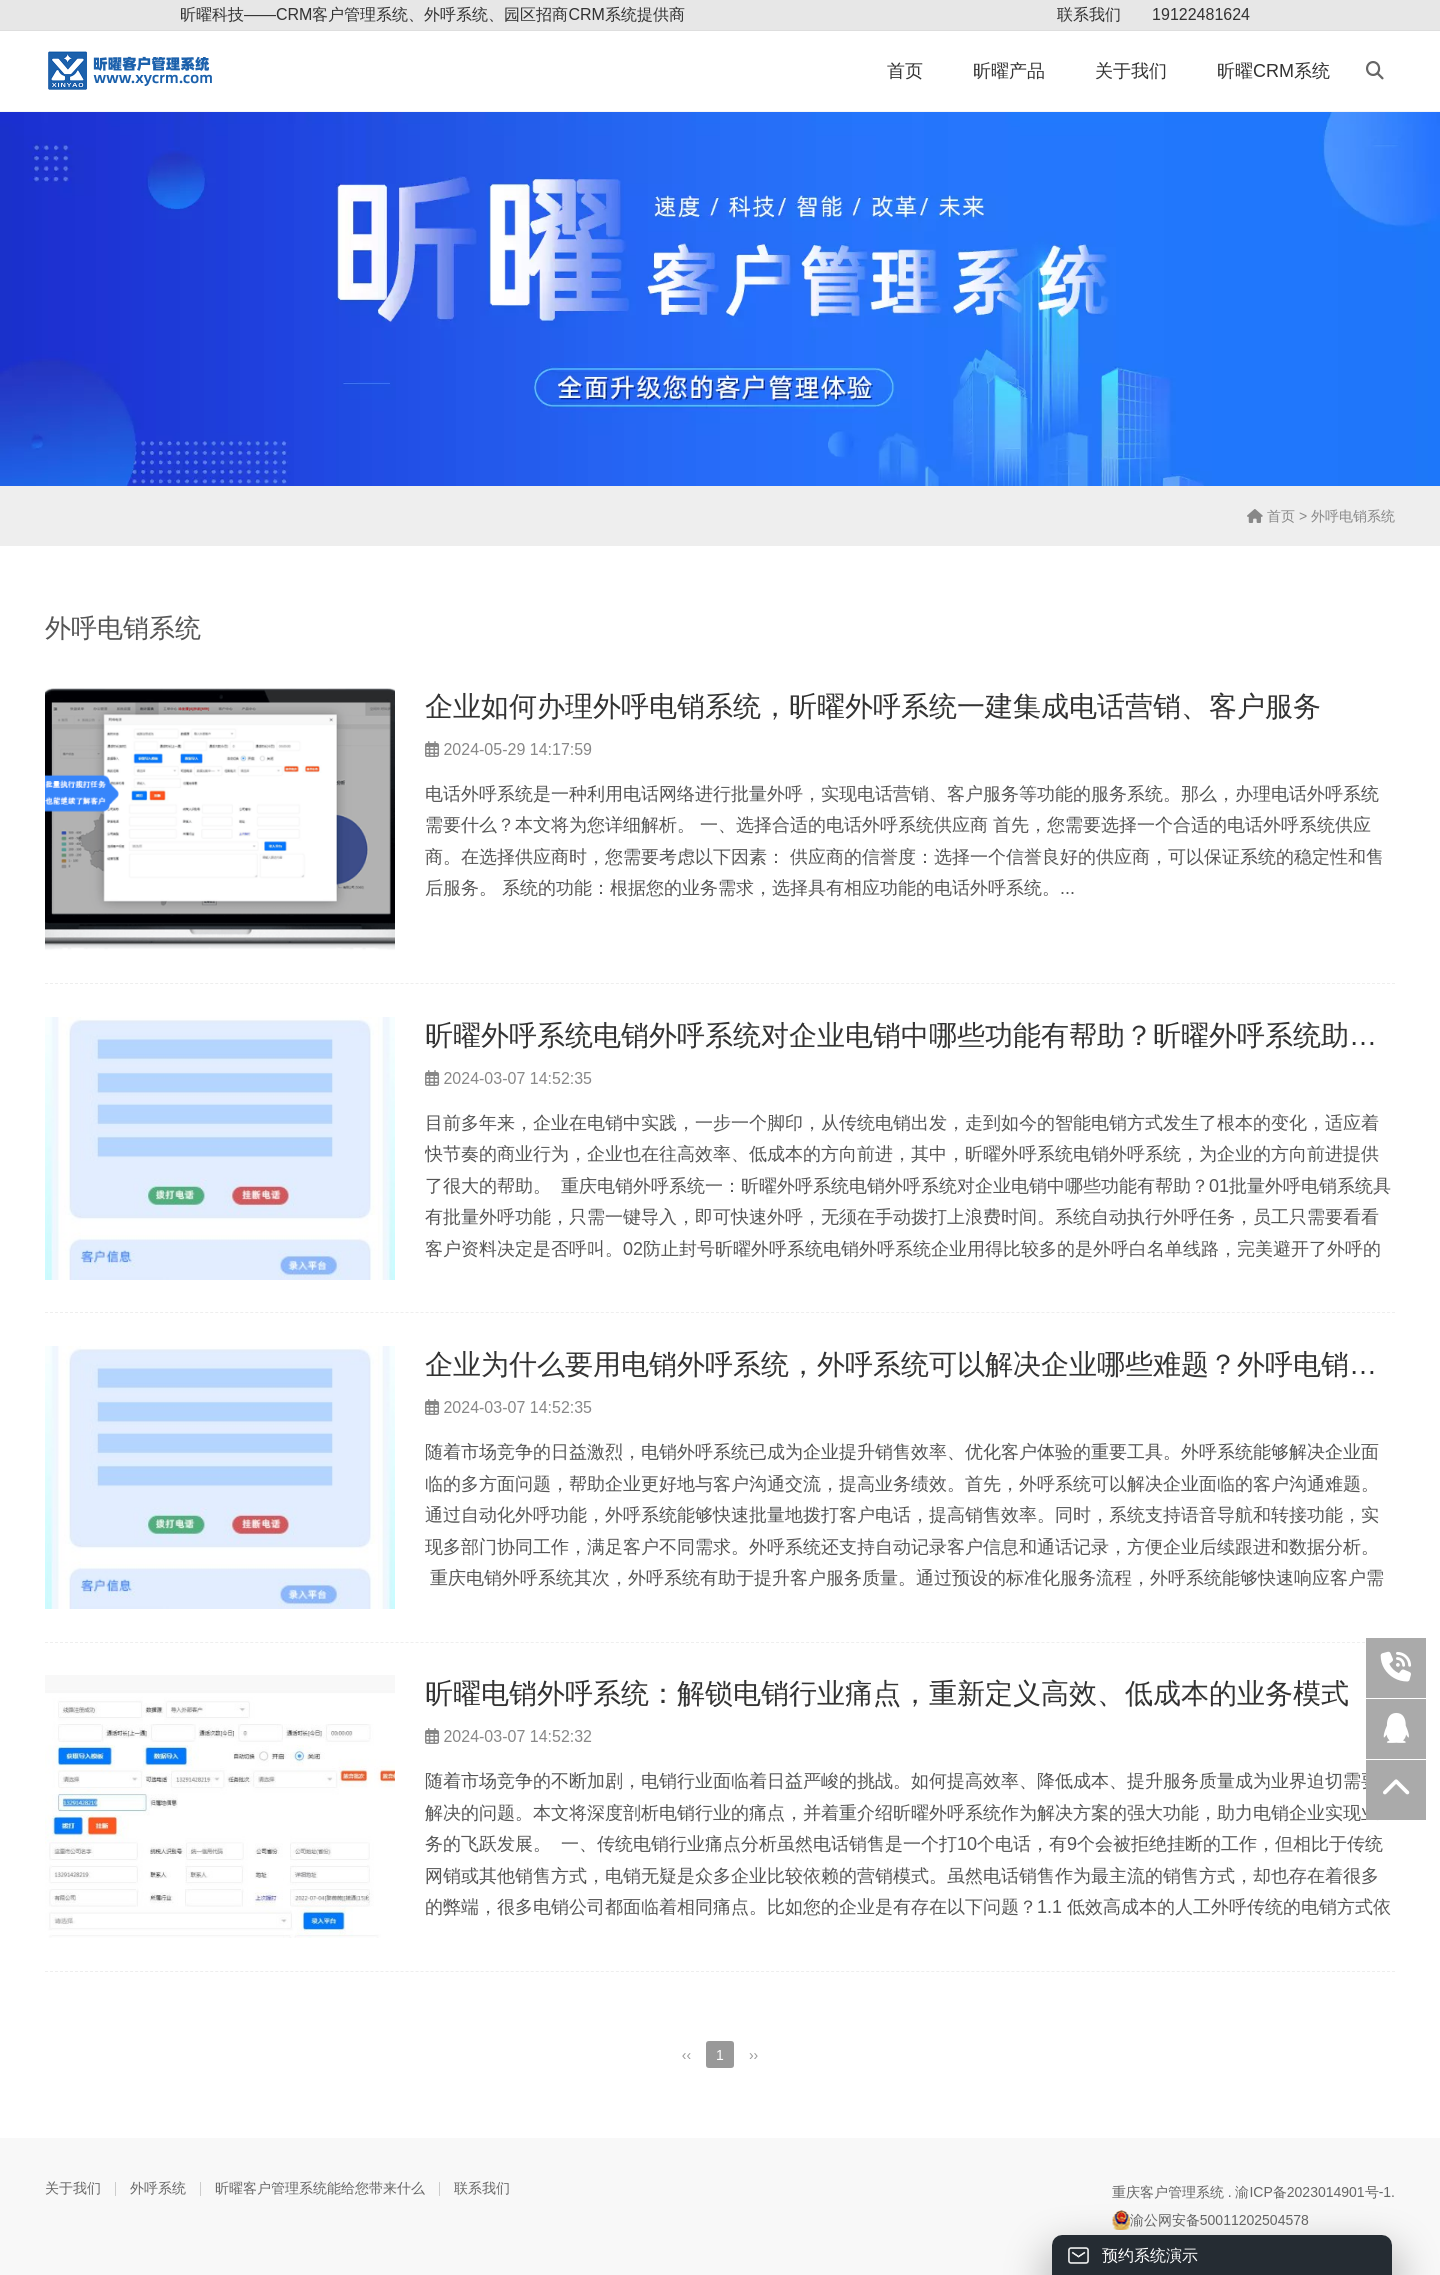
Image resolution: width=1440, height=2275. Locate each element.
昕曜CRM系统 (1273, 71)
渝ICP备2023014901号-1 (1313, 2192)
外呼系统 (158, 2188)
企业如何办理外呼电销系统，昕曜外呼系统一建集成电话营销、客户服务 (873, 706)
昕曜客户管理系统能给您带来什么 (320, 2188)
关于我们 (1131, 71)
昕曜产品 (1009, 71)
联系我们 (1089, 14)
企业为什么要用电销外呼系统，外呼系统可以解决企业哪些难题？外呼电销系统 (915, 1364)
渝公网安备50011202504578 (1210, 2220)
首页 (905, 71)
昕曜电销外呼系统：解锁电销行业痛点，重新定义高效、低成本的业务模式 (887, 1693)
